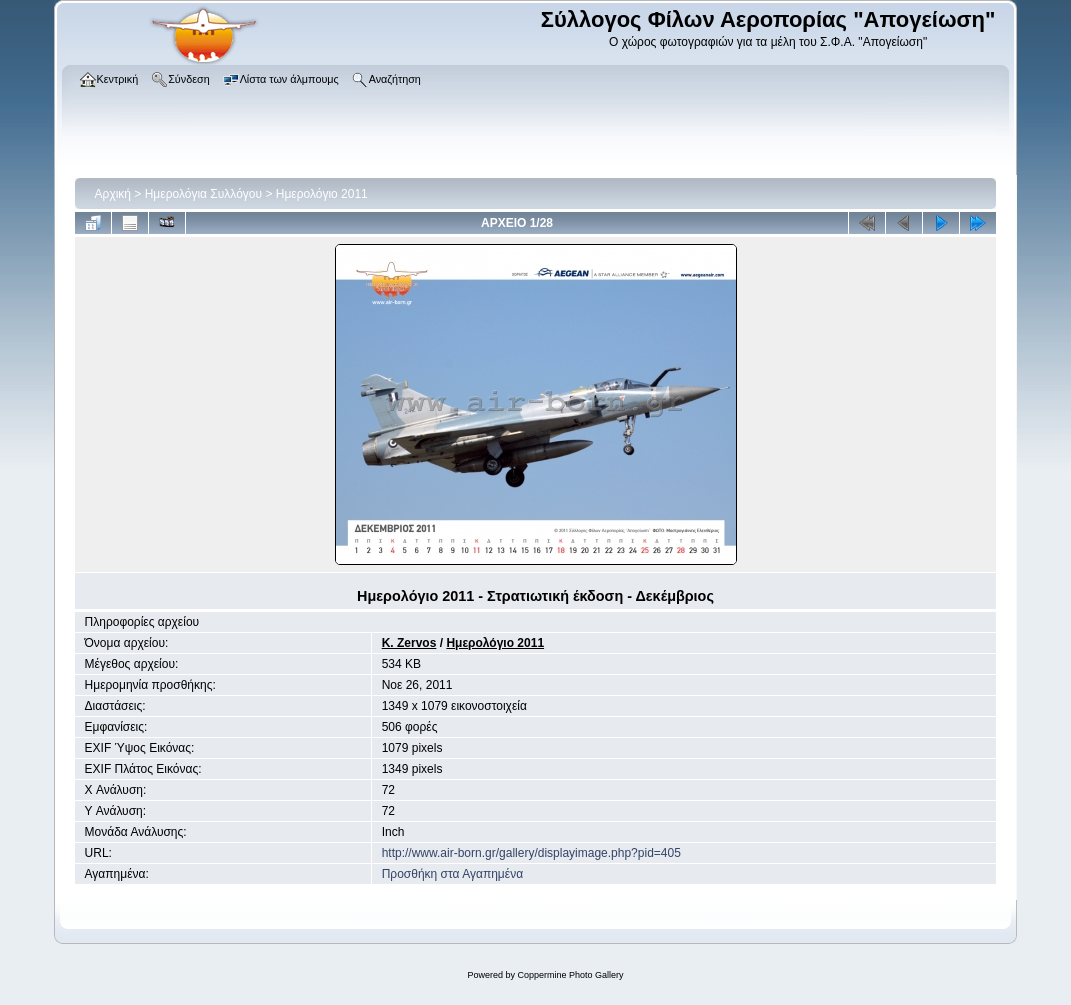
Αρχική (113, 194)
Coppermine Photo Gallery (570, 975)
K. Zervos (409, 643)
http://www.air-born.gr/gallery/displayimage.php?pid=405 (531, 853)
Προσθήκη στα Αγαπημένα (452, 874)
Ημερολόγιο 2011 (322, 194)
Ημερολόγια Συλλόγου (203, 194)
